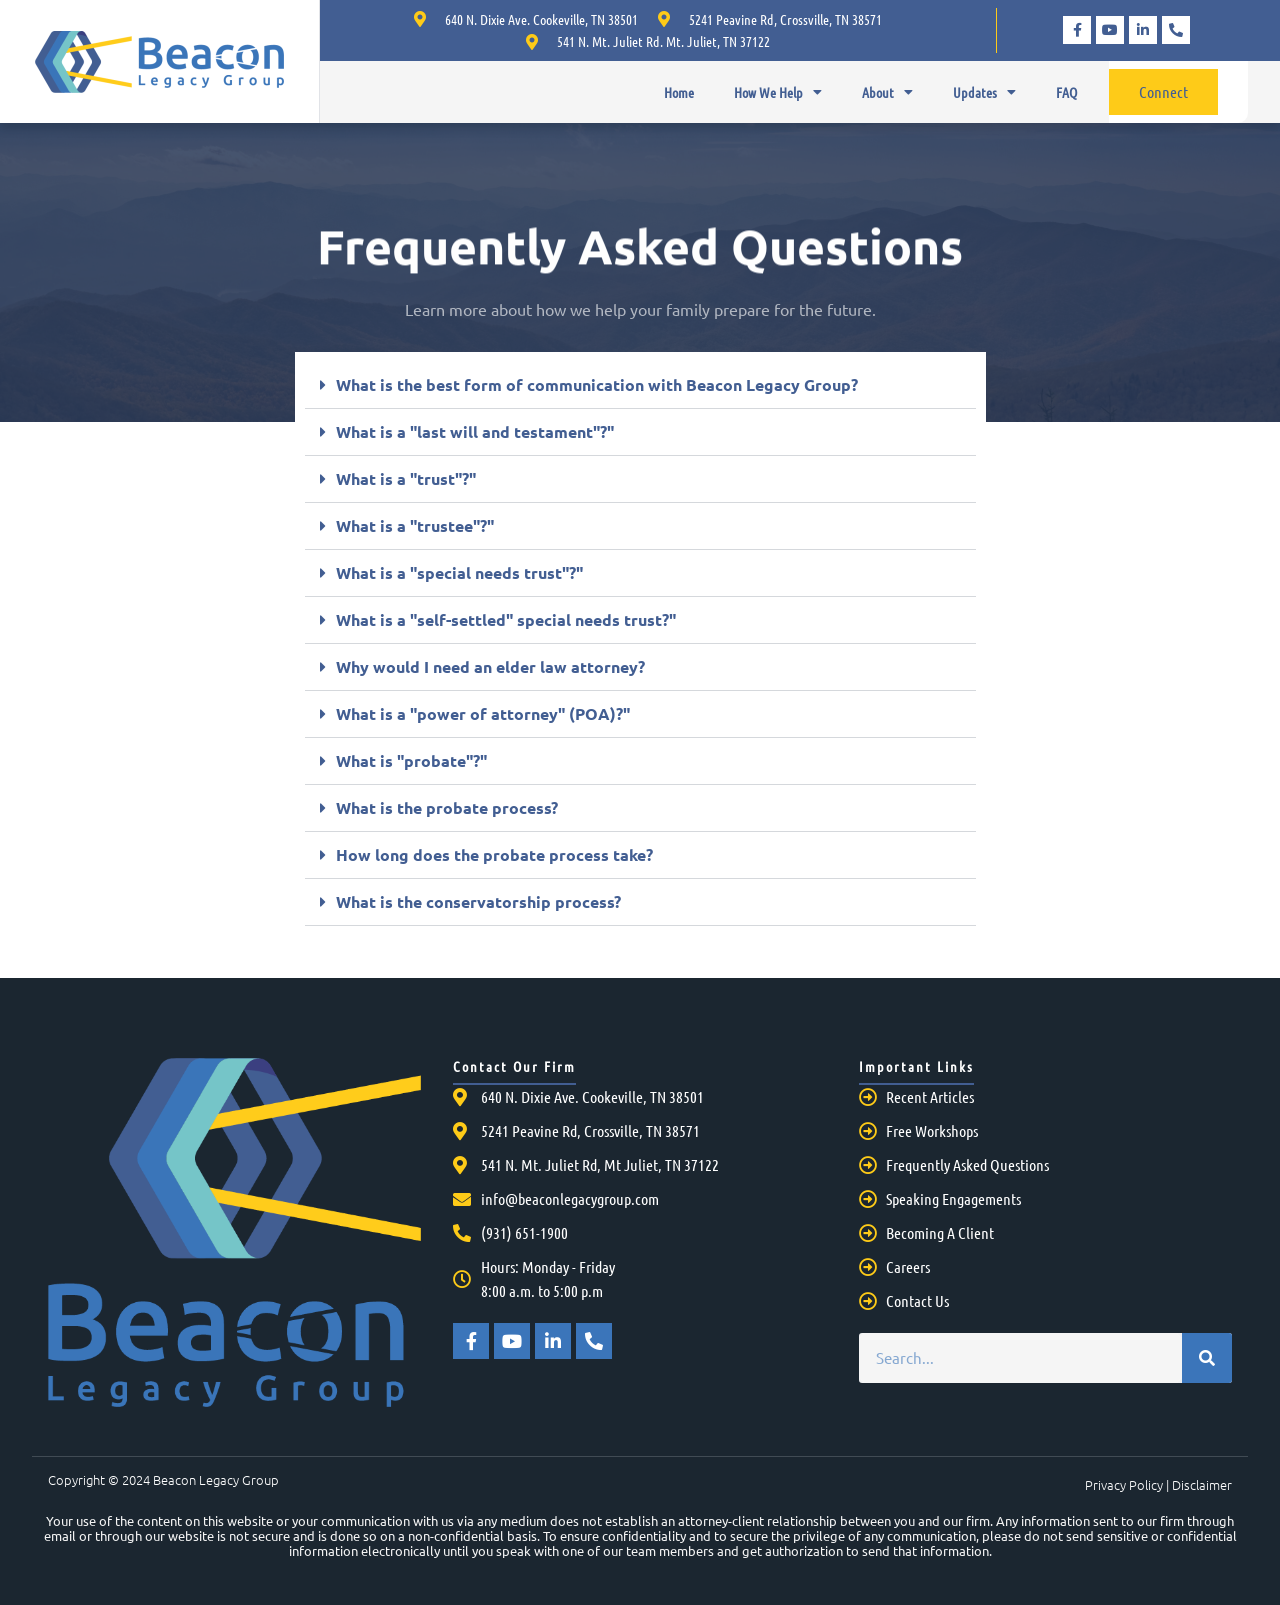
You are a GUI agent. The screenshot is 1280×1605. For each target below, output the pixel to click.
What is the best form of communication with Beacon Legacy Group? (597, 384)
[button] (640, 385)
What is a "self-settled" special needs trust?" (506, 619)
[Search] (1207, 1358)
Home (679, 92)
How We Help (778, 92)
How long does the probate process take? (494, 854)
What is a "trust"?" (406, 478)
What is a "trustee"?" (415, 525)
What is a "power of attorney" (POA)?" (483, 713)
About (887, 92)
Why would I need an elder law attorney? (490, 666)
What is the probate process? (447, 807)
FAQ (1066, 92)
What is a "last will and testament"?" (475, 431)
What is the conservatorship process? (478, 901)
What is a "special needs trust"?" (459, 572)
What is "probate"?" (411, 760)
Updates (984, 92)
